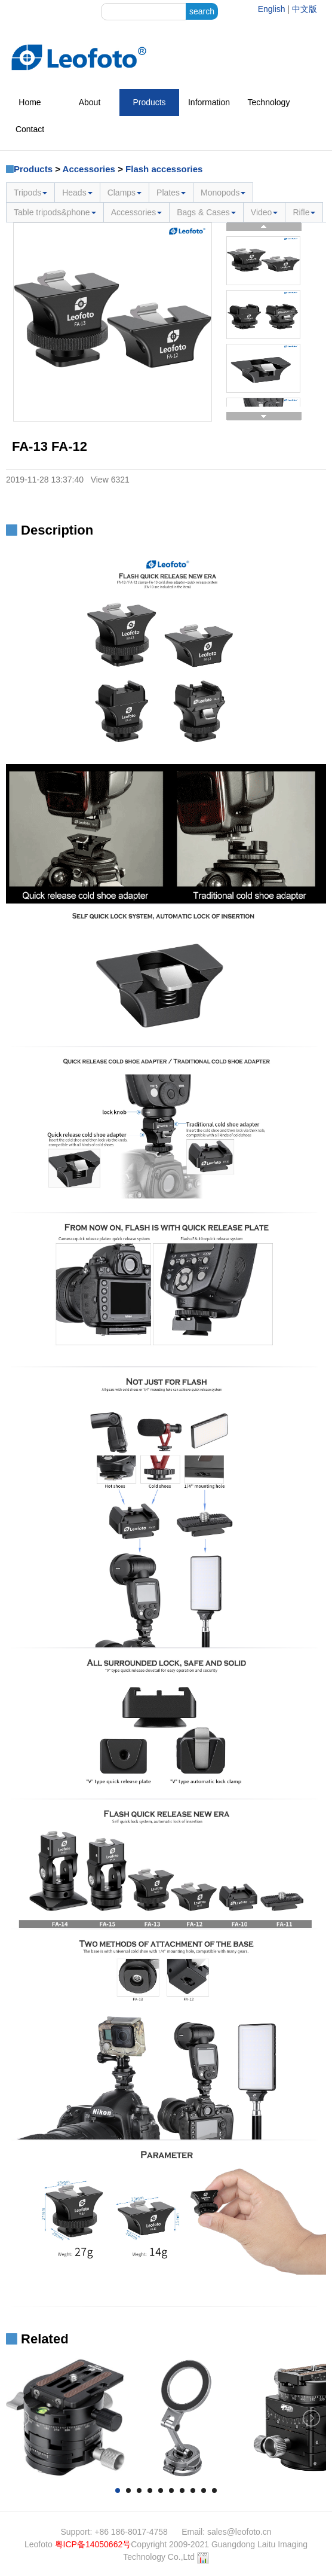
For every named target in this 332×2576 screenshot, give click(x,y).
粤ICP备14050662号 (93, 2544)
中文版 (304, 9)
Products (149, 102)
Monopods (223, 192)
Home (30, 102)
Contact (30, 129)
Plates (171, 192)
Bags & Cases (206, 212)
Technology (269, 102)
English (271, 9)
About (90, 102)
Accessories (89, 169)
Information (209, 102)
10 (214, 2490)
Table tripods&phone (55, 212)
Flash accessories (163, 169)
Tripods (30, 192)
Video (264, 212)
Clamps (124, 192)
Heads (77, 192)
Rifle (304, 212)
